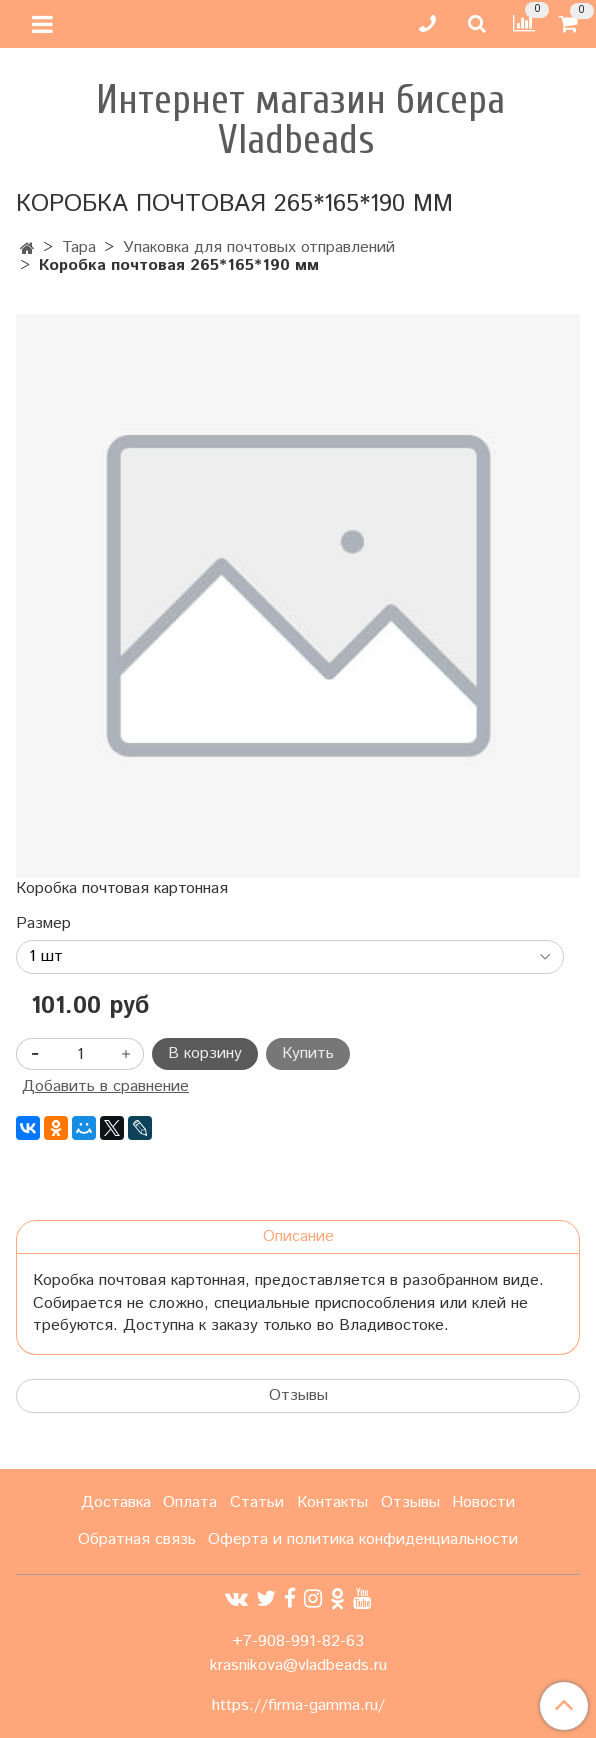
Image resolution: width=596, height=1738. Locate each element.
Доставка (116, 1502)
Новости (483, 1502)
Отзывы (298, 1395)
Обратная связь (137, 1539)
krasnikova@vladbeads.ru (298, 1665)
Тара (79, 247)
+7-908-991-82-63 (298, 1641)
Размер (43, 924)
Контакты (332, 1502)
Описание (298, 1236)
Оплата (190, 1502)
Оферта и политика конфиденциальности (363, 1539)
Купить (308, 1053)
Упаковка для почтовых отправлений (259, 247)
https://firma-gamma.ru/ (298, 1706)
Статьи (257, 1502)
